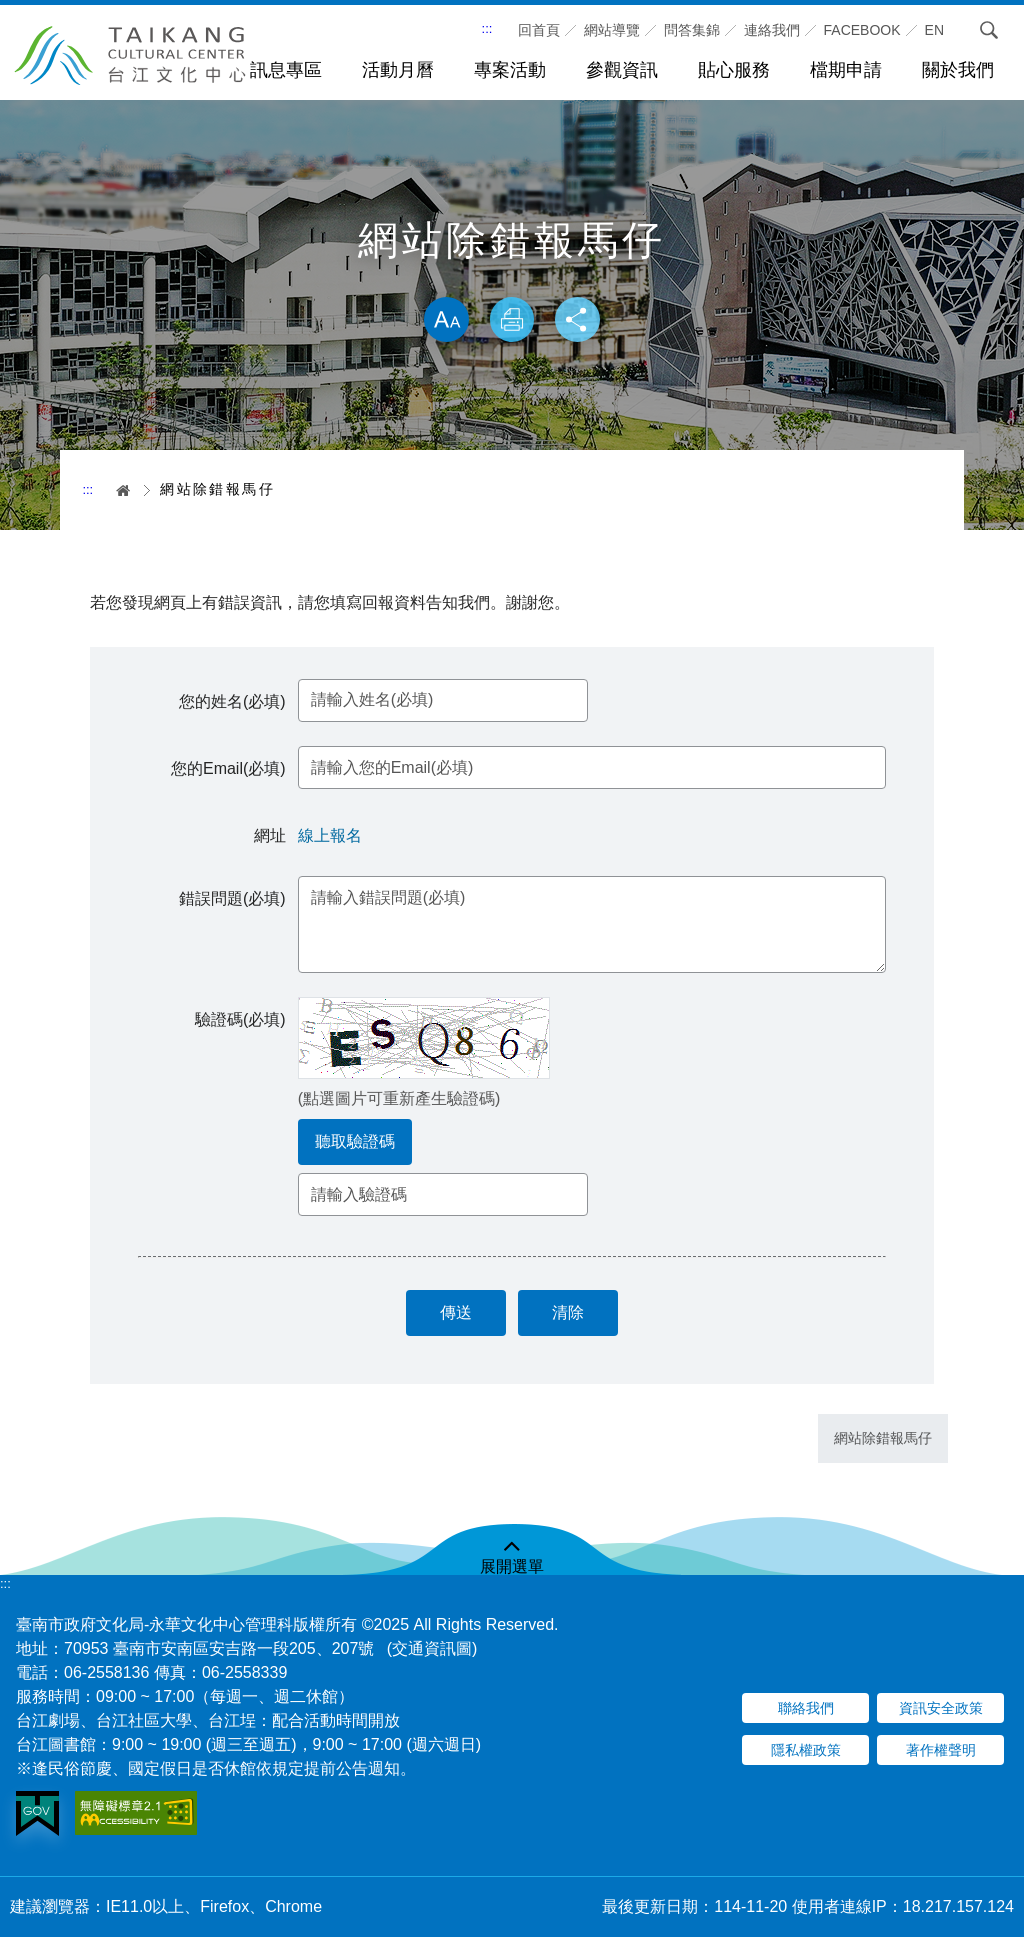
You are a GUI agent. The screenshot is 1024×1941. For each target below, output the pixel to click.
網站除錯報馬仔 (883, 1443)
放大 (444, 321)
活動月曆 (398, 70)
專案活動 (510, 70)
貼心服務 (734, 70)
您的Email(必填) (230, 771)
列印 (512, 321)
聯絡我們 (806, 1713)
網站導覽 (612, 30)
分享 (580, 321)
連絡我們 (772, 30)
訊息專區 (286, 70)
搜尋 (983, 30)
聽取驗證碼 (357, 1143)
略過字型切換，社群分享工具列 (512, 276)
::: (487, 28)
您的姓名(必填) (234, 703)
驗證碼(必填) (242, 1021)
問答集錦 (692, 30)
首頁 (116, 490)
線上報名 (332, 838)
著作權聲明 (941, 1755)
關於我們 (958, 70)
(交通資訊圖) (432, 1652)
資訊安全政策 (941, 1713)
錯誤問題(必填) (234, 900)
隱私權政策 (806, 1755)
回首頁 (539, 30)
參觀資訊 (622, 70)
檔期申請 (846, 70)
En (934, 30)
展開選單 (512, 1570)
